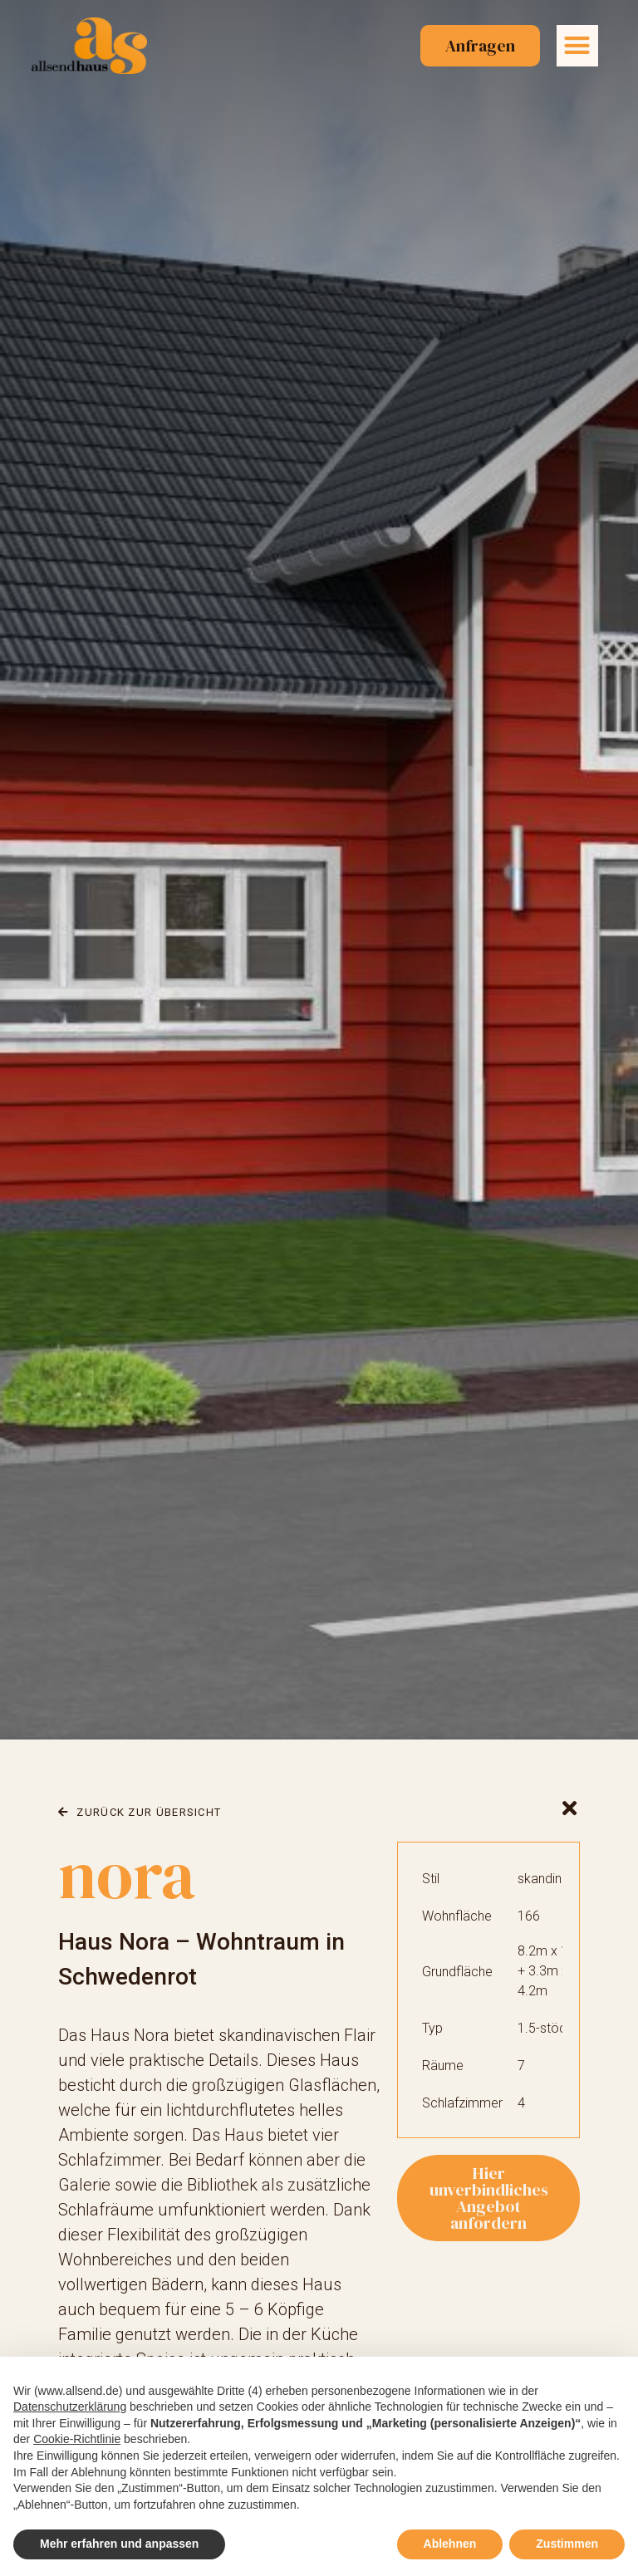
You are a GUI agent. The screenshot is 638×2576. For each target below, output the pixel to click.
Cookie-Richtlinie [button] (76, 2439)
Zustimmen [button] (567, 2543)
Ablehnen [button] (450, 2543)
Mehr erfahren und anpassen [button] (119, 2543)
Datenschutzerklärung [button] (69, 2406)
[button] (577, 45)
